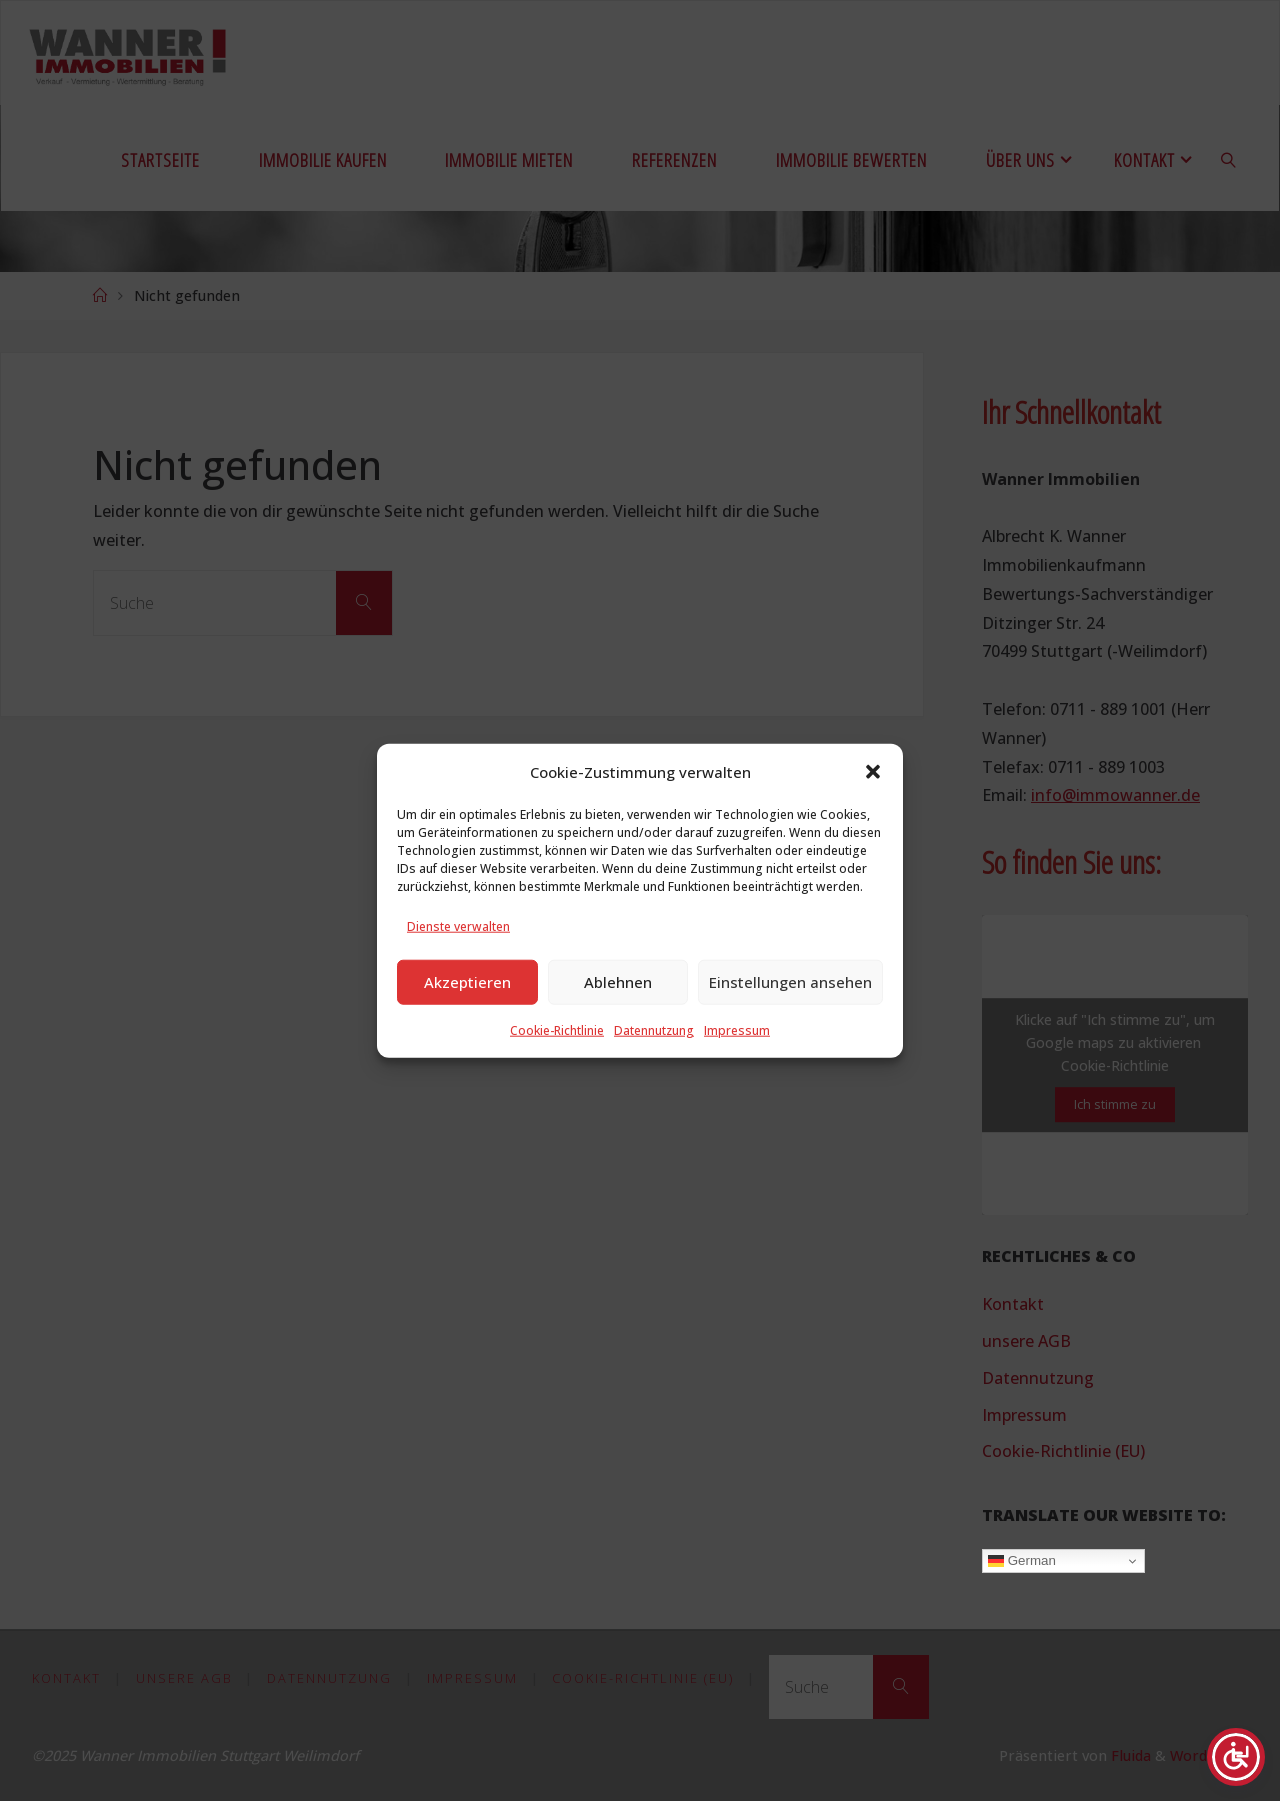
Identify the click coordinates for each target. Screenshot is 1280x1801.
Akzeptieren (467, 1003)
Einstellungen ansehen (790, 1003)
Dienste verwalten (458, 947)
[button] (873, 793)
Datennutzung (654, 1050)
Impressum (737, 1050)
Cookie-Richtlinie (557, 1050)
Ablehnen (618, 1003)
